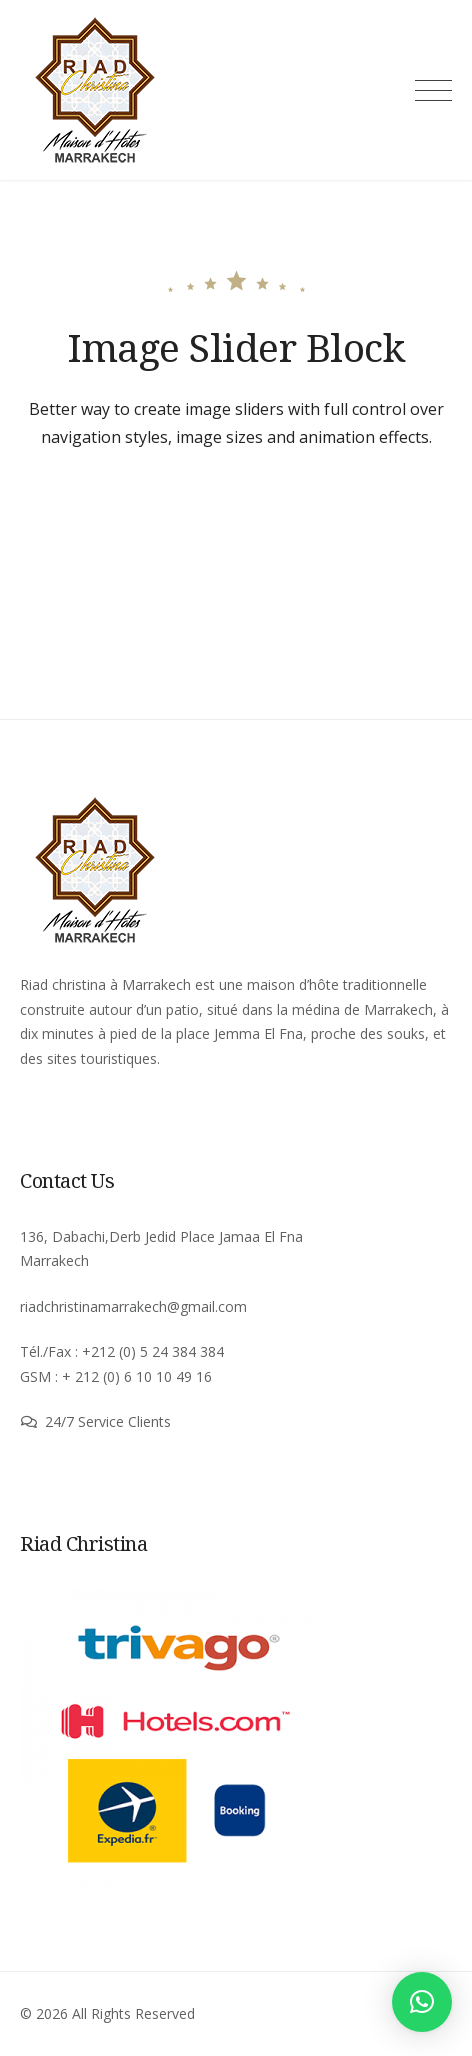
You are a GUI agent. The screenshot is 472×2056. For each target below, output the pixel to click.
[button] (422, 2002)
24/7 (61, 1421)
